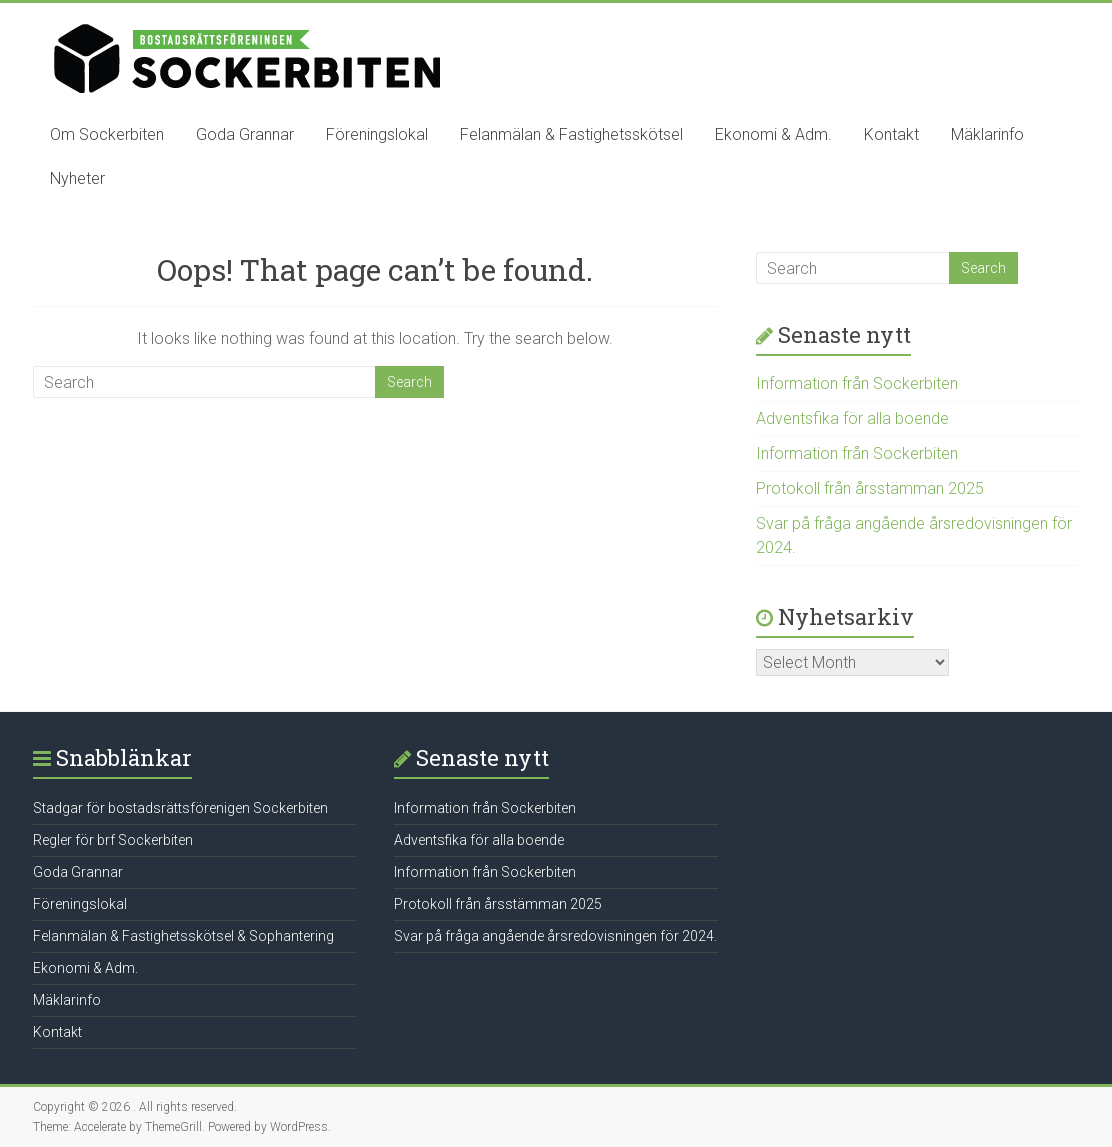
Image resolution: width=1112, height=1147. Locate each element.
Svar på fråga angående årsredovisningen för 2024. (555, 936)
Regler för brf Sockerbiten (113, 840)
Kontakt (891, 134)
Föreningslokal (377, 134)
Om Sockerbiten (107, 134)
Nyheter (77, 178)
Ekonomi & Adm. (773, 134)
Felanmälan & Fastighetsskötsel (571, 134)
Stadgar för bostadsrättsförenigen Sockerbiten (180, 808)
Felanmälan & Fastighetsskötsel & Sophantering (183, 936)
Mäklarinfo (987, 134)
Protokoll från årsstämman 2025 (870, 488)
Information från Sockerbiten (857, 383)
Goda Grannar (245, 134)
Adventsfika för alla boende (852, 418)
